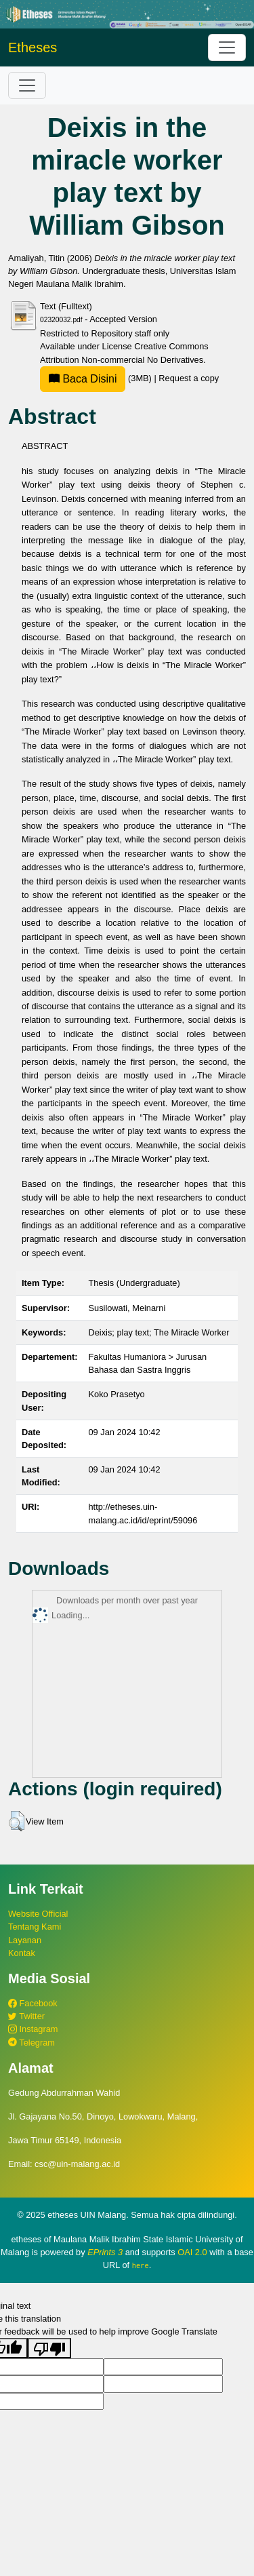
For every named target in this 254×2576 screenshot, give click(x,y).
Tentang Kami (34, 1926)
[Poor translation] (49, 2348)
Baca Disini (83, 379)
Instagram (33, 2029)
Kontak (21, 1953)
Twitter (26, 2016)
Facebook (33, 2003)
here (140, 2265)
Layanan (24, 1940)
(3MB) (97, 378)
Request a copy (188, 378)
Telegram (31, 2042)
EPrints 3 (105, 2252)
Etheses (32, 47)
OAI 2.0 (192, 2252)
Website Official (38, 1914)
